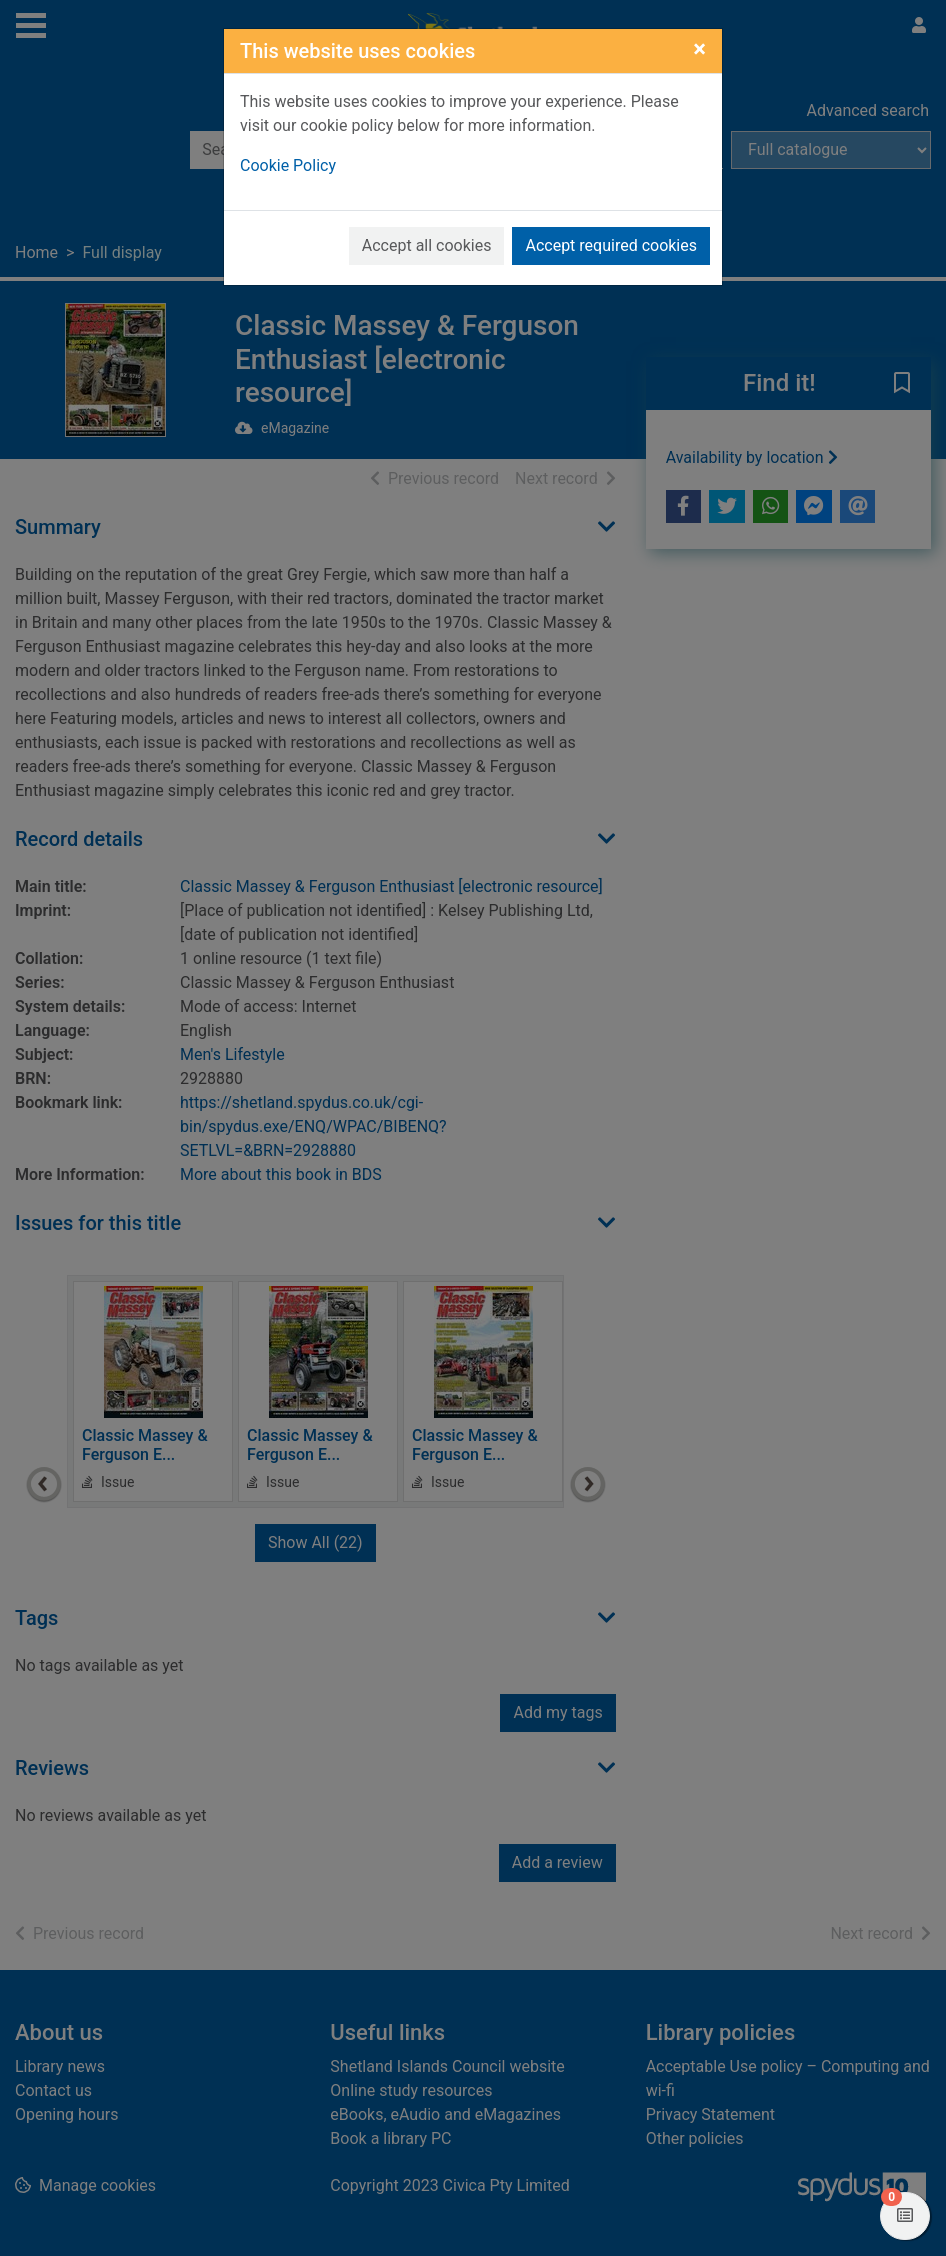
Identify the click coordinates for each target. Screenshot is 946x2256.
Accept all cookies (427, 245)
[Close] (699, 49)
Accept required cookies (611, 245)
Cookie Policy (288, 165)
